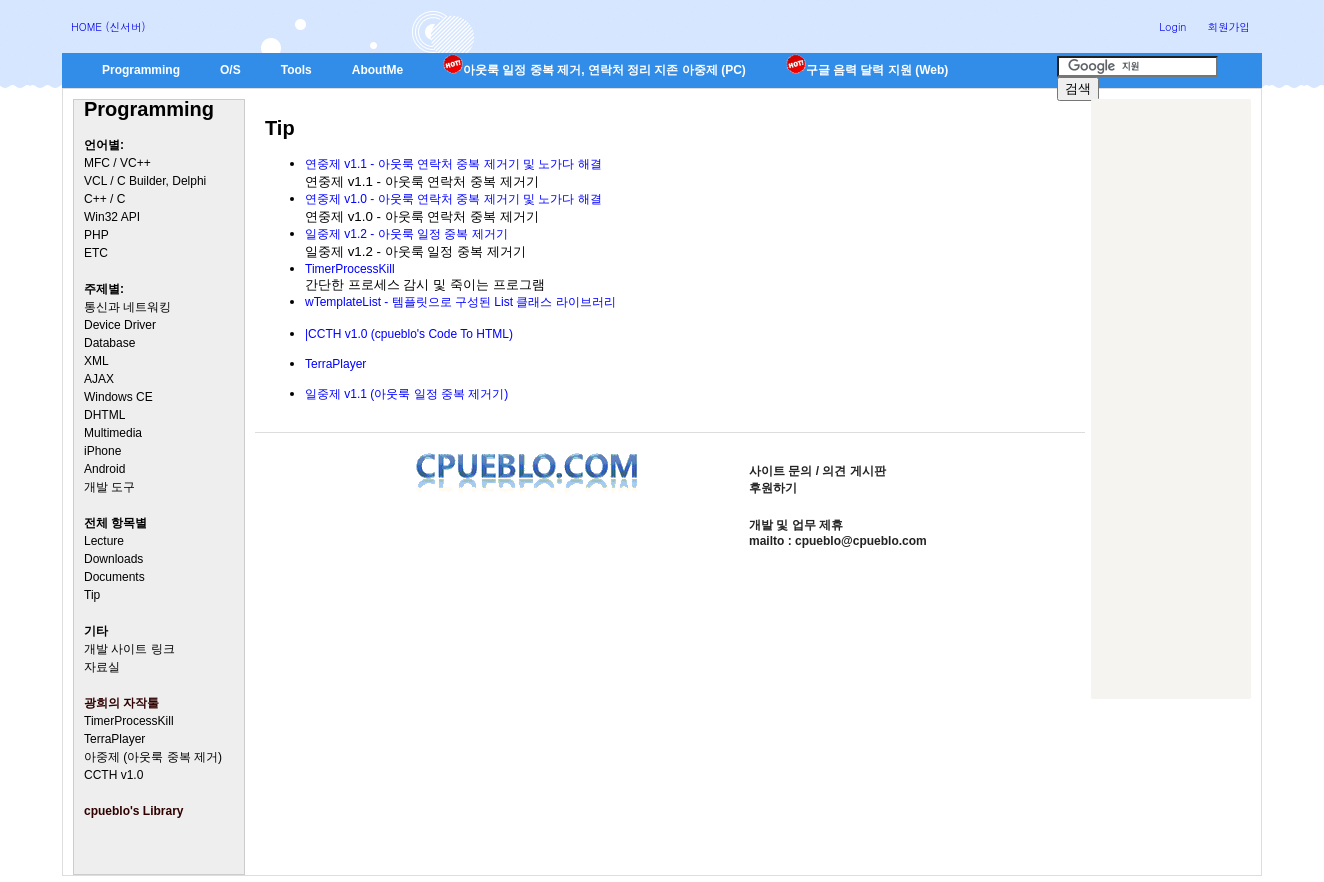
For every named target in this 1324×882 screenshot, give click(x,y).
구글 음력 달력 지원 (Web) (867, 70)
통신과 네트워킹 (127, 307)
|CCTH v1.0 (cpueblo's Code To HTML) (409, 334)
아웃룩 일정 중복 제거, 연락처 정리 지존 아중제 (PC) (594, 70)
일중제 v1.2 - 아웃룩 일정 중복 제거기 (406, 234)
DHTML (104, 415)
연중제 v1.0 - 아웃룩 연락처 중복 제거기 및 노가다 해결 (453, 199)
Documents (114, 577)
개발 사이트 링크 (129, 649)
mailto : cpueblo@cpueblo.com (838, 541)
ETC (96, 253)
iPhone (102, 451)
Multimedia (113, 433)
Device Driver (120, 325)
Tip (92, 595)
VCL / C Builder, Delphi (145, 181)
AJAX (99, 379)
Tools (296, 70)
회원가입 (1228, 26)
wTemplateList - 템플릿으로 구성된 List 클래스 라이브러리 (460, 302)
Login (1172, 26)
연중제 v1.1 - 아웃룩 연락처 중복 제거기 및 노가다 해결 (453, 164)
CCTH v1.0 (113, 775)
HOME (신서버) (108, 26)
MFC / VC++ (117, 163)
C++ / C (104, 199)
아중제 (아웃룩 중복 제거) (153, 757)
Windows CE (118, 397)
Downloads (113, 559)
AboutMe (377, 70)
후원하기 (773, 488)
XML (96, 361)
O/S (230, 70)
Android (104, 469)
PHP (96, 235)
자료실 (102, 667)
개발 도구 (109, 487)
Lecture (104, 541)
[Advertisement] (1171, 399)
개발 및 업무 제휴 (796, 525)
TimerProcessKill (129, 721)
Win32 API (112, 217)
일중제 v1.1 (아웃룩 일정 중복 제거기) (406, 394)
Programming (141, 70)
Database (109, 343)
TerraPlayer (114, 739)
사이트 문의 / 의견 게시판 (817, 471)
